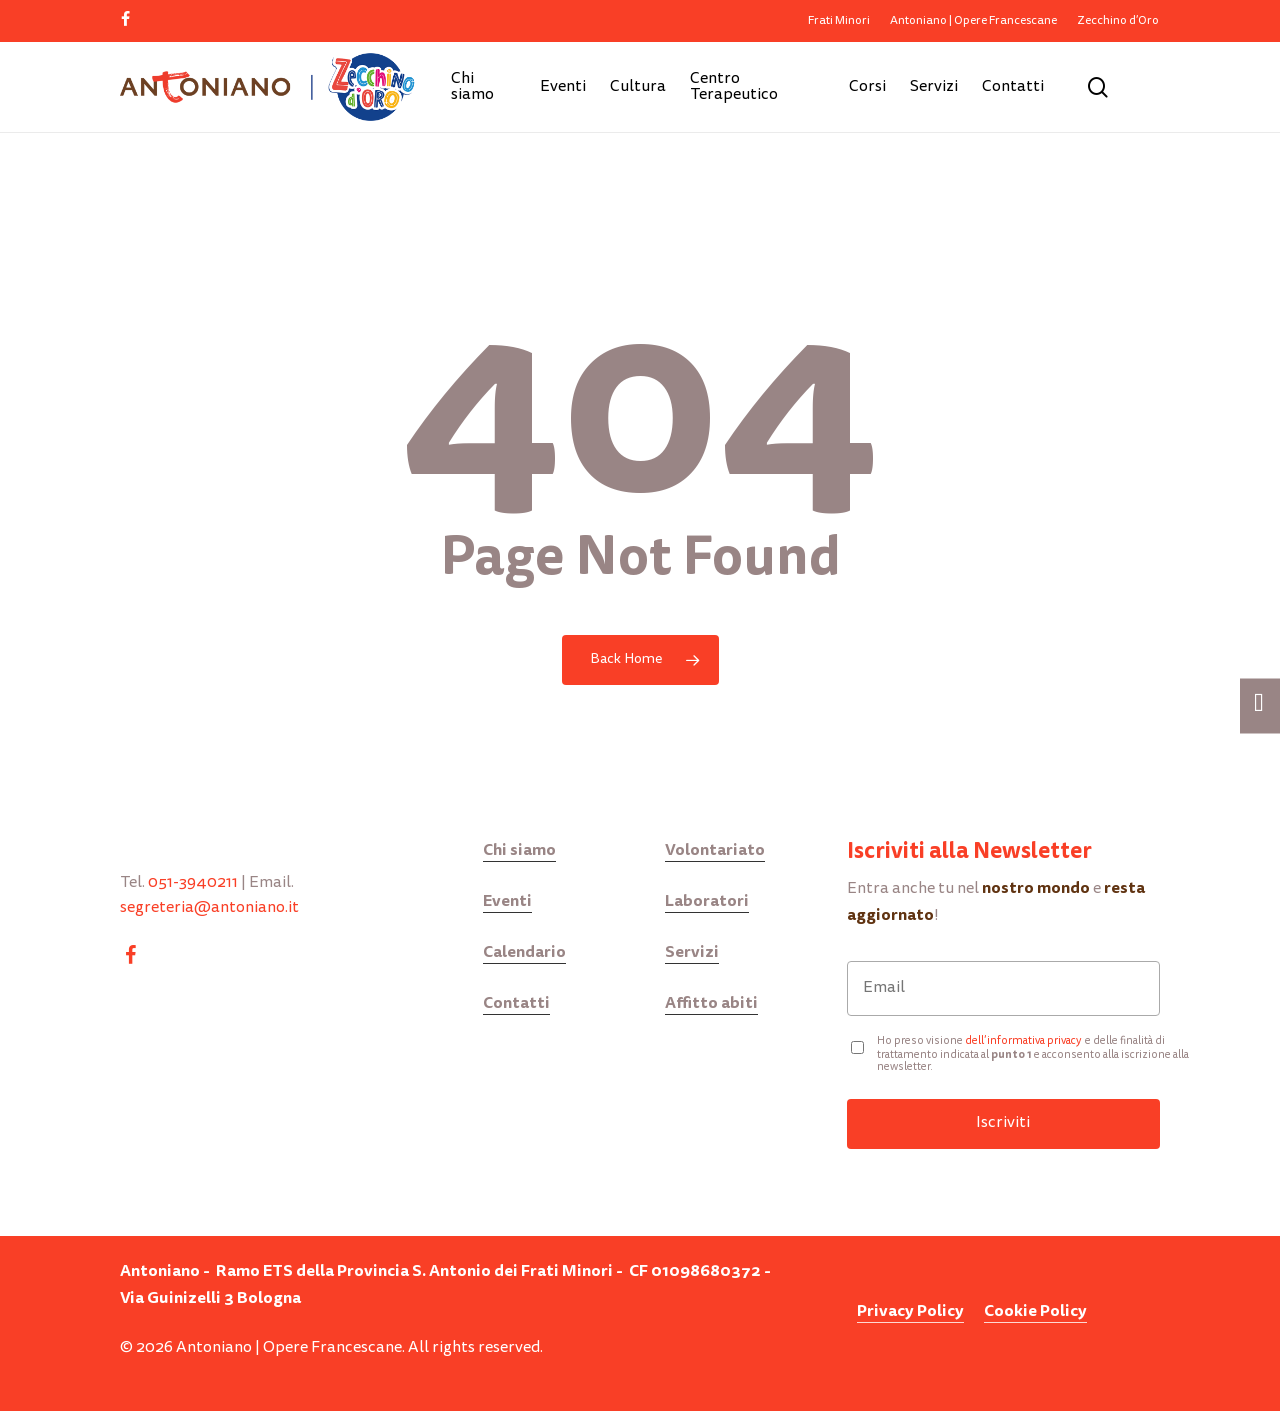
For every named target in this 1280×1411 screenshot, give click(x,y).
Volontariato (715, 849)
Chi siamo (519, 849)
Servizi (692, 951)
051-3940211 (193, 883)
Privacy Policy (910, 1310)
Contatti (516, 1002)
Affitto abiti (711, 1002)
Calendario (524, 951)
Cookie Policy (1035, 1310)
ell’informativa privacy (1026, 1041)
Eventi (507, 900)
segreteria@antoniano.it (209, 908)
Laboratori (707, 900)
